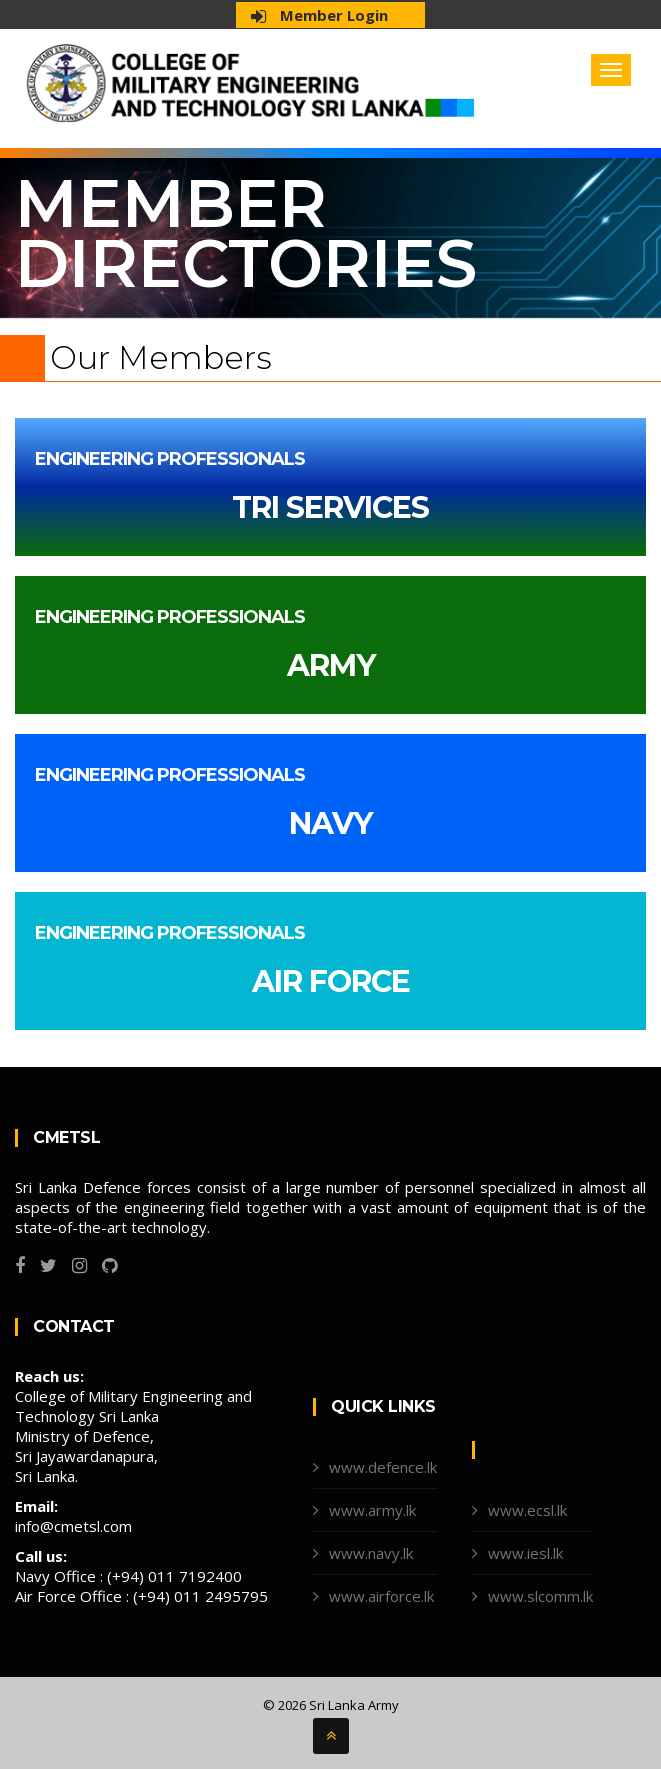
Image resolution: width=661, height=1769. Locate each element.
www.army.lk (372, 1510)
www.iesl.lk (525, 1553)
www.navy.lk (371, 1553)
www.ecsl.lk (527, 1510)
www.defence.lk (383, 1467)
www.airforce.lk (381, 1596)
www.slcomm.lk (540, 1596)
